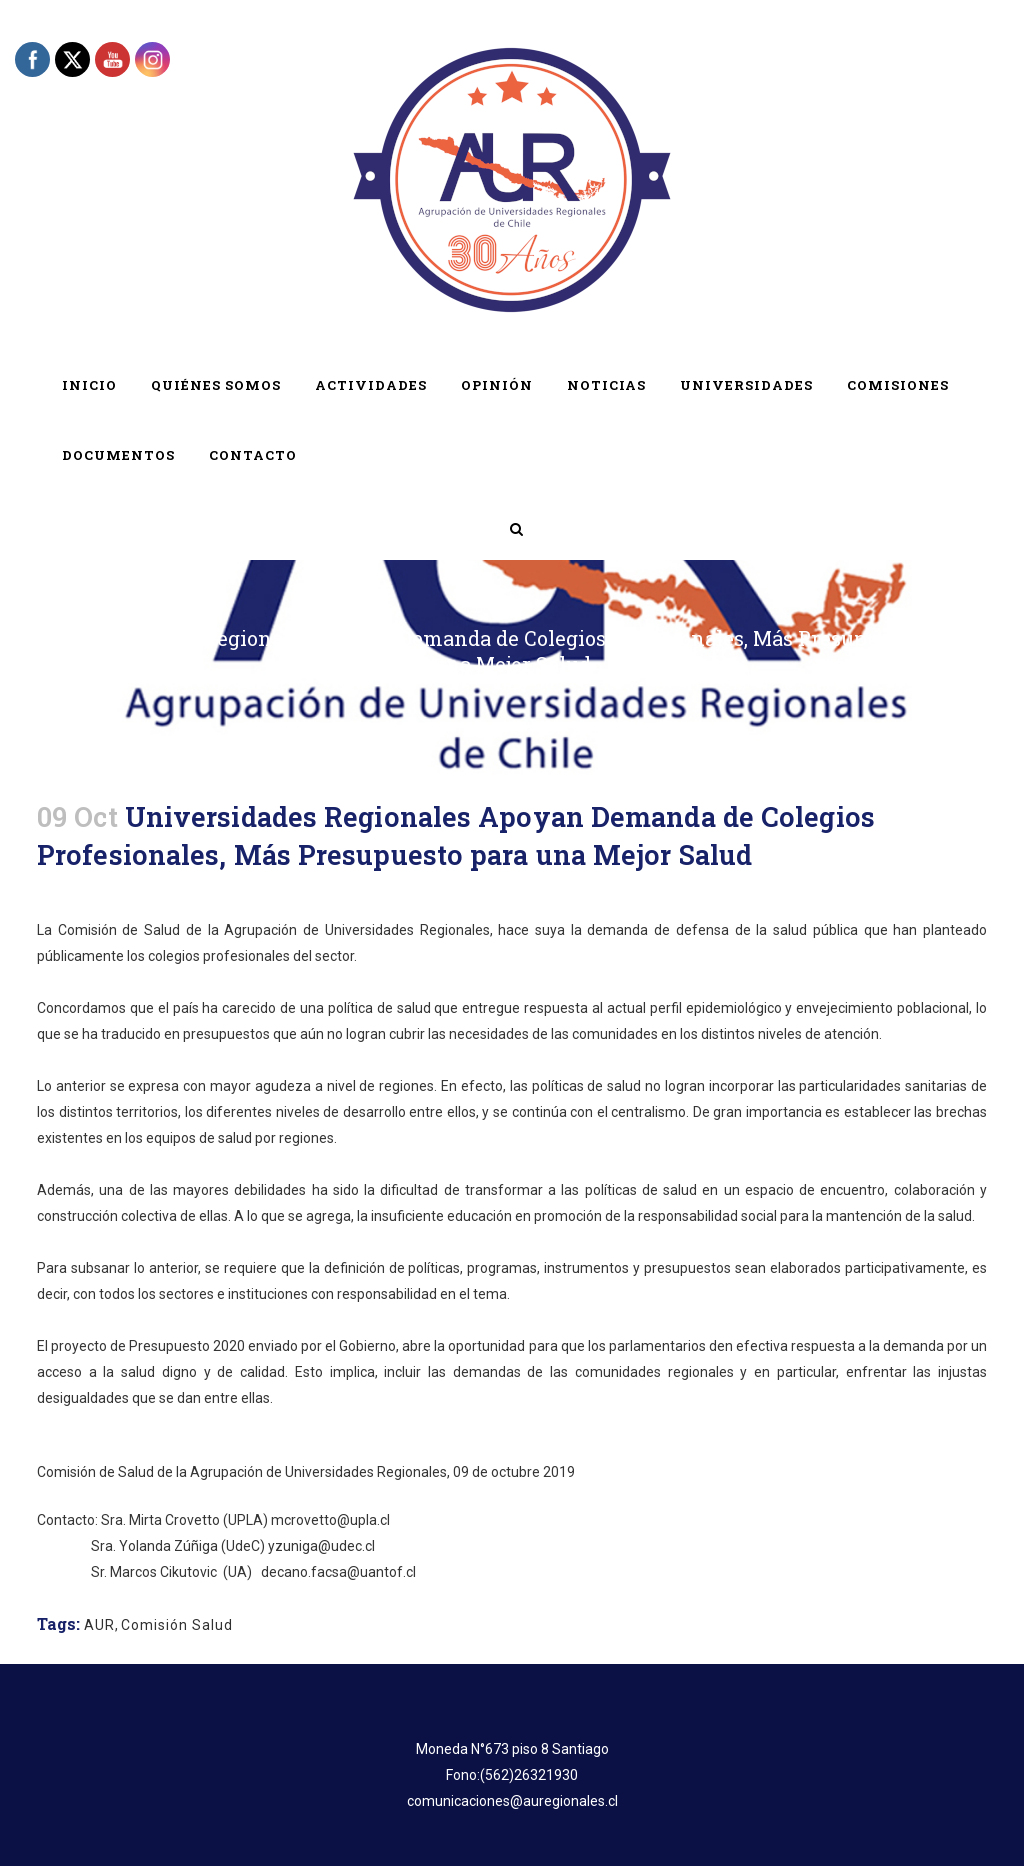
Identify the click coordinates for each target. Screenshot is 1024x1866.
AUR (99, 1625)
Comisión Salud (177, 1625)
